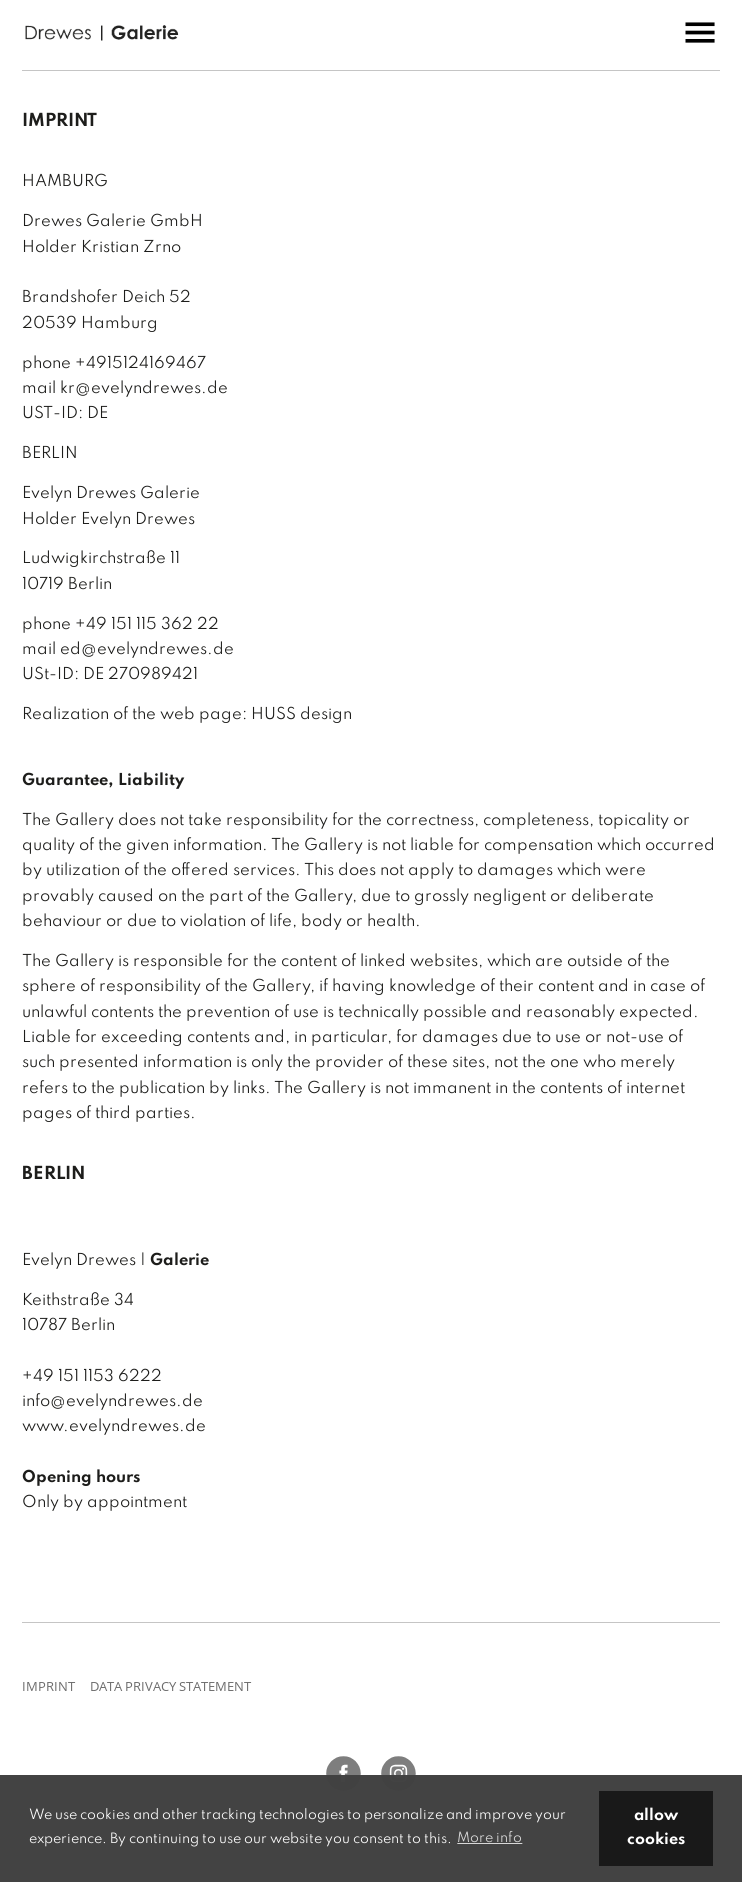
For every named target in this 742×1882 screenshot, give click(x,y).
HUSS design (301, 714)
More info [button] (489, 1838)
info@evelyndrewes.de (112, 1401)
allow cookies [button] (656, 1828)
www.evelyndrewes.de (114, 1426)
